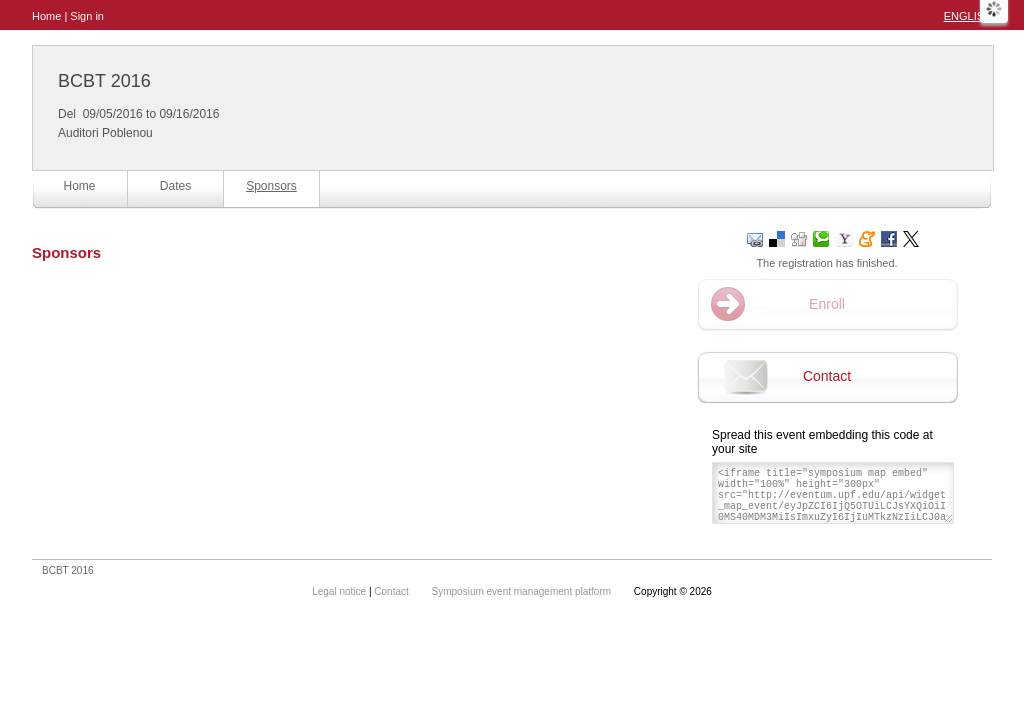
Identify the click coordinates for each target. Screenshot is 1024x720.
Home (46, 16)
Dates (175, 186)
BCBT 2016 (104, 81)
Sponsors (271, 186)
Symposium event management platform (523, 591)
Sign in (87, 16)
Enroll (827, 304)
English (968, 16)
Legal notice (340, 591)
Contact (827, 376)
